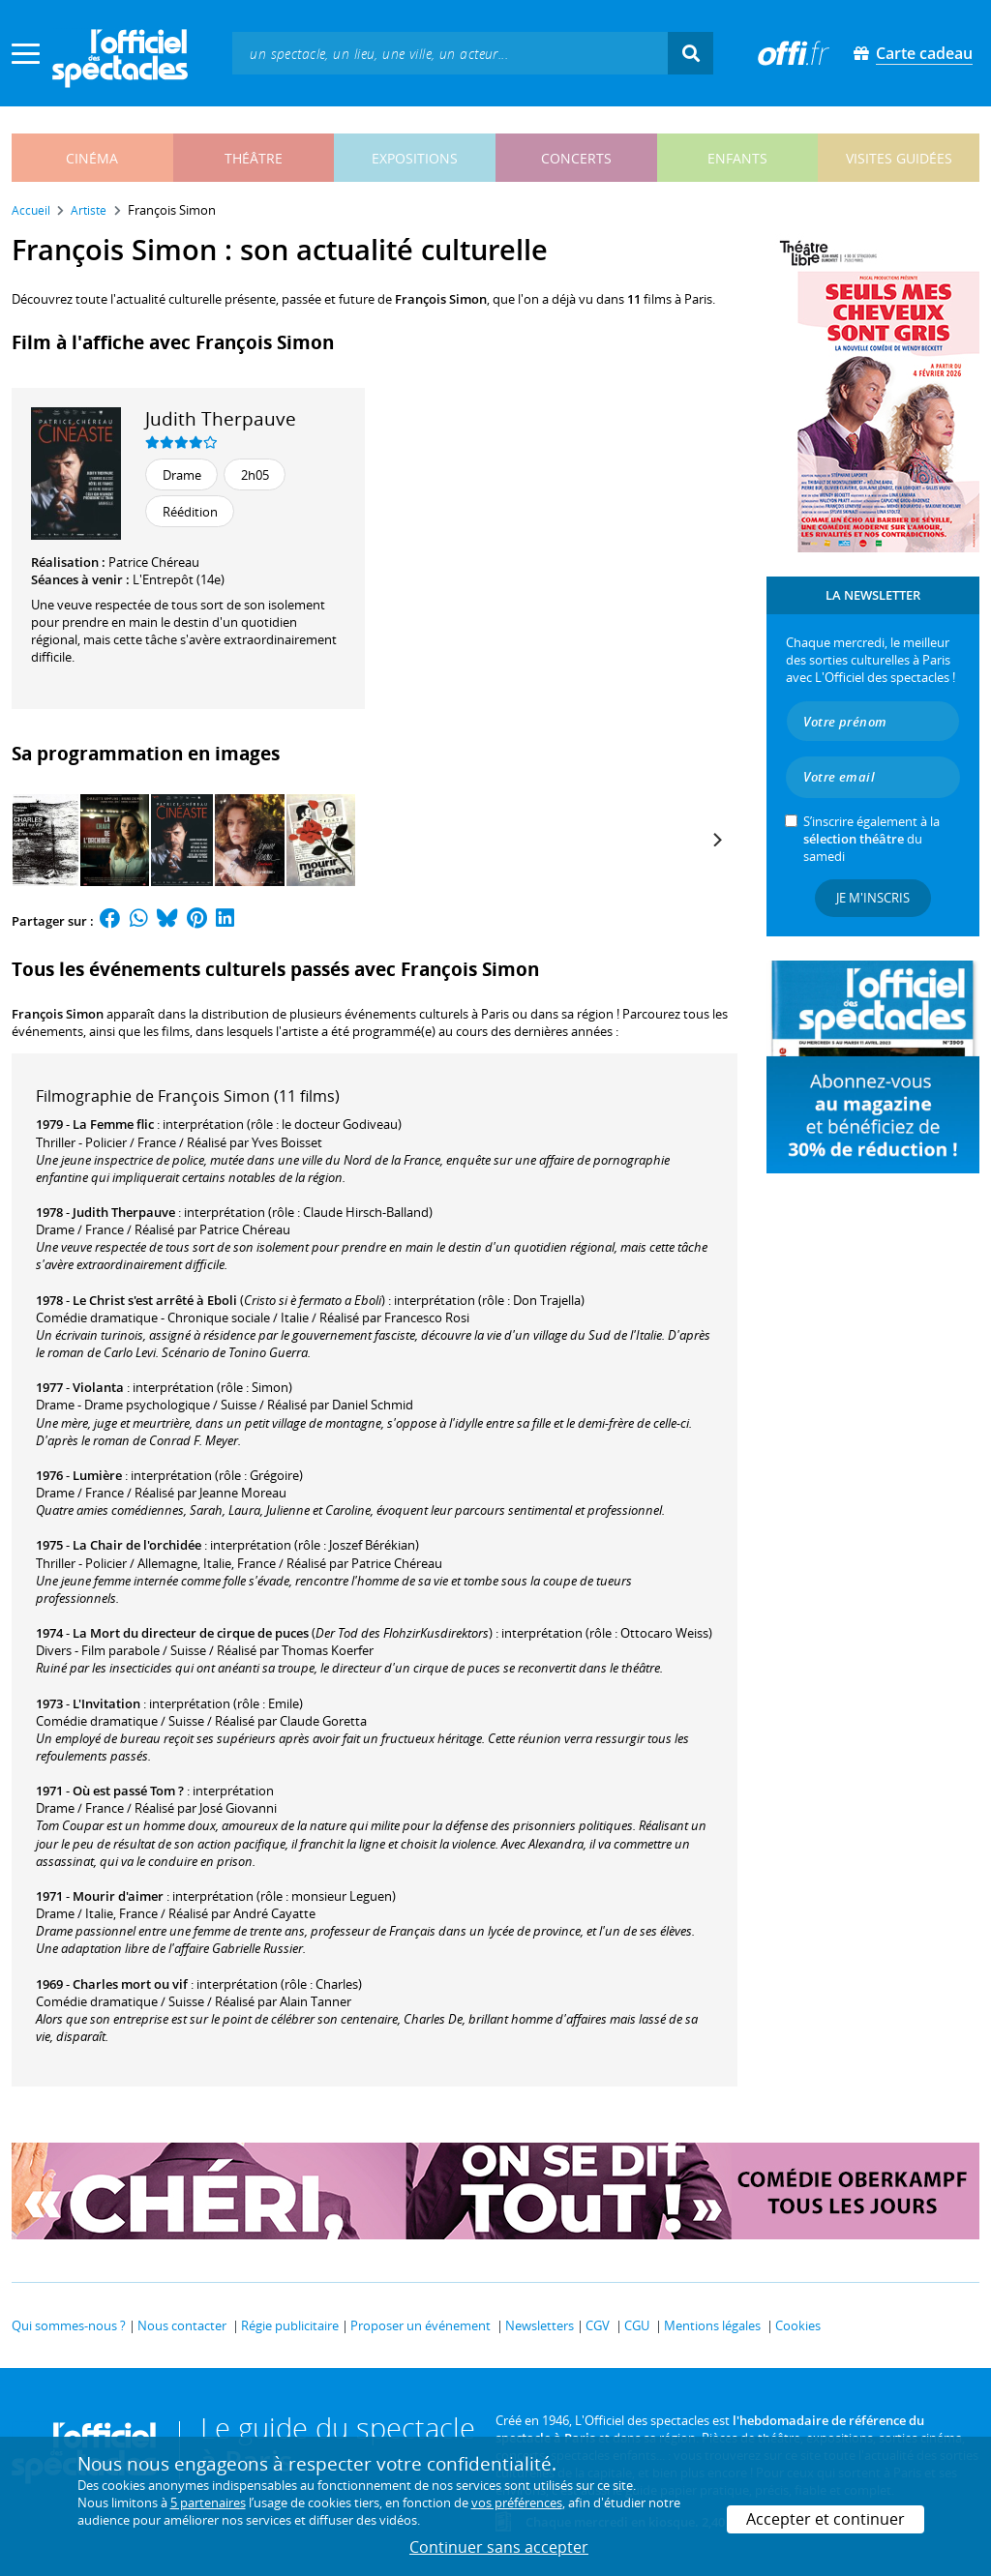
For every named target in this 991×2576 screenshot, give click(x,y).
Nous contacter (181, 2325)
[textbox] (450, 53)
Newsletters (539, 2325)
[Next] (716, 839)
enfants (737, 158)
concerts (576, 158)
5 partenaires (208, 2502)
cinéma (92, 158)
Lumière (97, 1475)
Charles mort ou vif (130, 1984)
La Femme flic (113, 1124)
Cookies (798, 2325)
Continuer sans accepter (498, 2547)
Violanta (98, 1387)
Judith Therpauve (220, 418)
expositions (415, 158)
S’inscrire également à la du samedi (871, 839)
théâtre (254, 158)
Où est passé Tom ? (128, 1790)
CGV (598, 2325)
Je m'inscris (873, 897)
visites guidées (899, 158)
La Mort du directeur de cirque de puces (191, 1633)
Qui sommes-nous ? (69, 2325)
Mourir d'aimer (118, 1896)
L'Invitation (106, 1703)
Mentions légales (712, 2325)
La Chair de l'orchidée (137, 1545)
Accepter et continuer (825, 2519)
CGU (636, 2325)
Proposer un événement (420, 2325)
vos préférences (516, 2502)
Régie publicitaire (290, 2325)
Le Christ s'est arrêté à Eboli (155, 1300)
